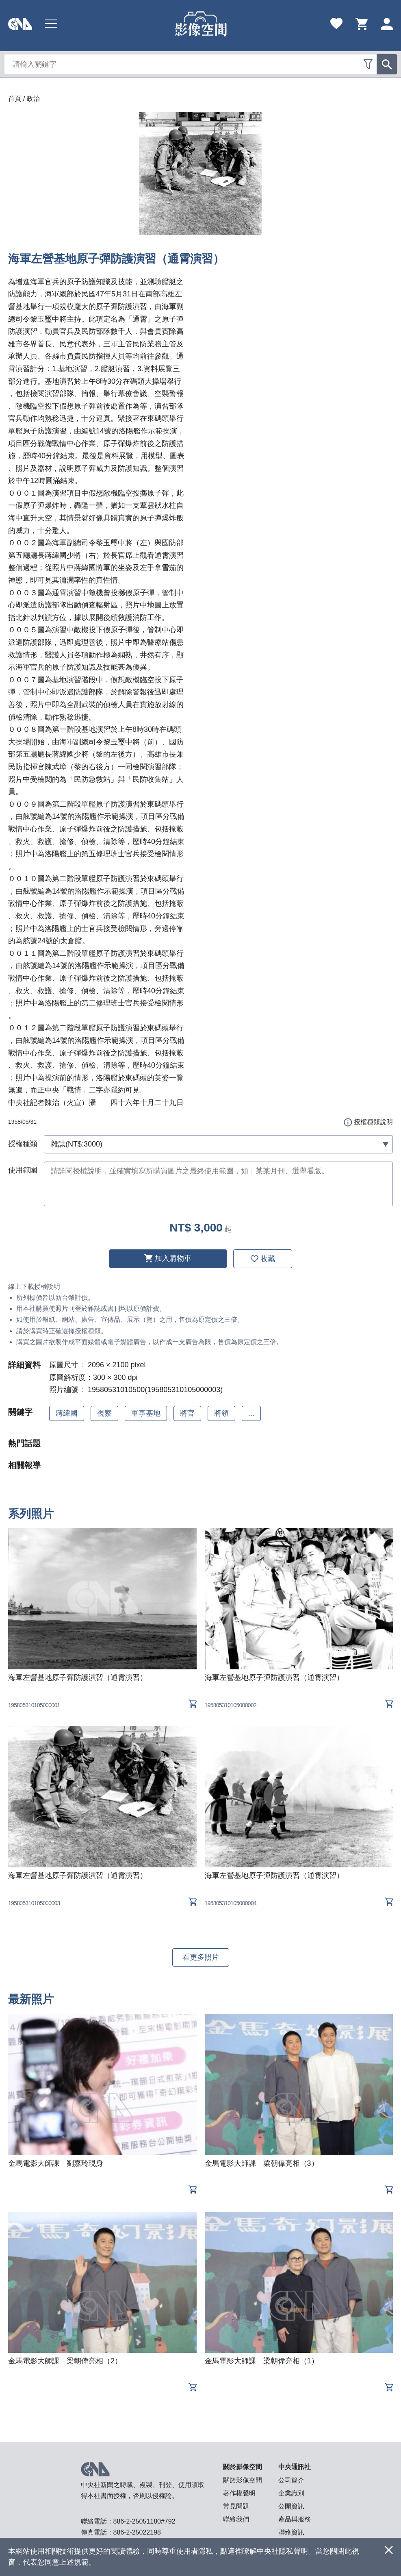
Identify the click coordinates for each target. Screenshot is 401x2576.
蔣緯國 (67, 1413)
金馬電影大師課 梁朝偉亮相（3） (262, 2163)
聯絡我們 (236, 2519)
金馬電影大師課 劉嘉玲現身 (55, 2163)
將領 (221, 1413)
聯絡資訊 (291, 2532)
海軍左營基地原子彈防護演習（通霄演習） (77, 1677)
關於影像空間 (242, 2480)
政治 (33, 98)
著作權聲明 (239, 2493)
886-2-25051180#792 (144, 2521)
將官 (187, 1413)
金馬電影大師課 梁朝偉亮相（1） (262, 2361)
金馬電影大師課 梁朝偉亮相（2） (65, 2361)
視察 (104, 1413)
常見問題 (236, 2506)
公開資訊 (291, 2506)
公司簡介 (291, 2480)
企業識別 (291, 2493)
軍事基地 (145, 1413)
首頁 (14, 98)
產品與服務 (294, 2519)
